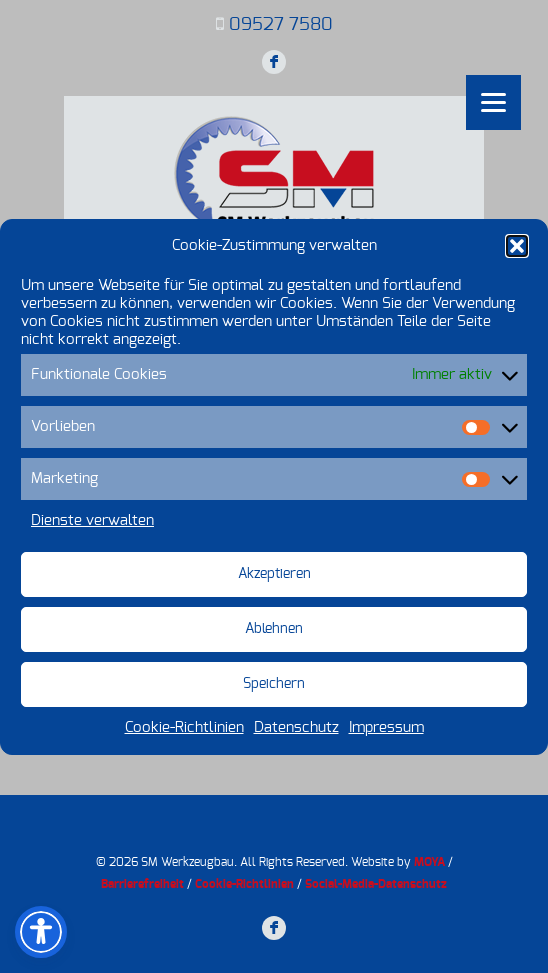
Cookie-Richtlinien (184, 727)
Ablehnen (274, 629)
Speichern (274, 684)
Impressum (386, 727)
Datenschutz (296, 727)
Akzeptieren (274, 574)
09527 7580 (281, 25)
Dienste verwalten (92, 520)
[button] (517, 246)
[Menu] (493, 102)
